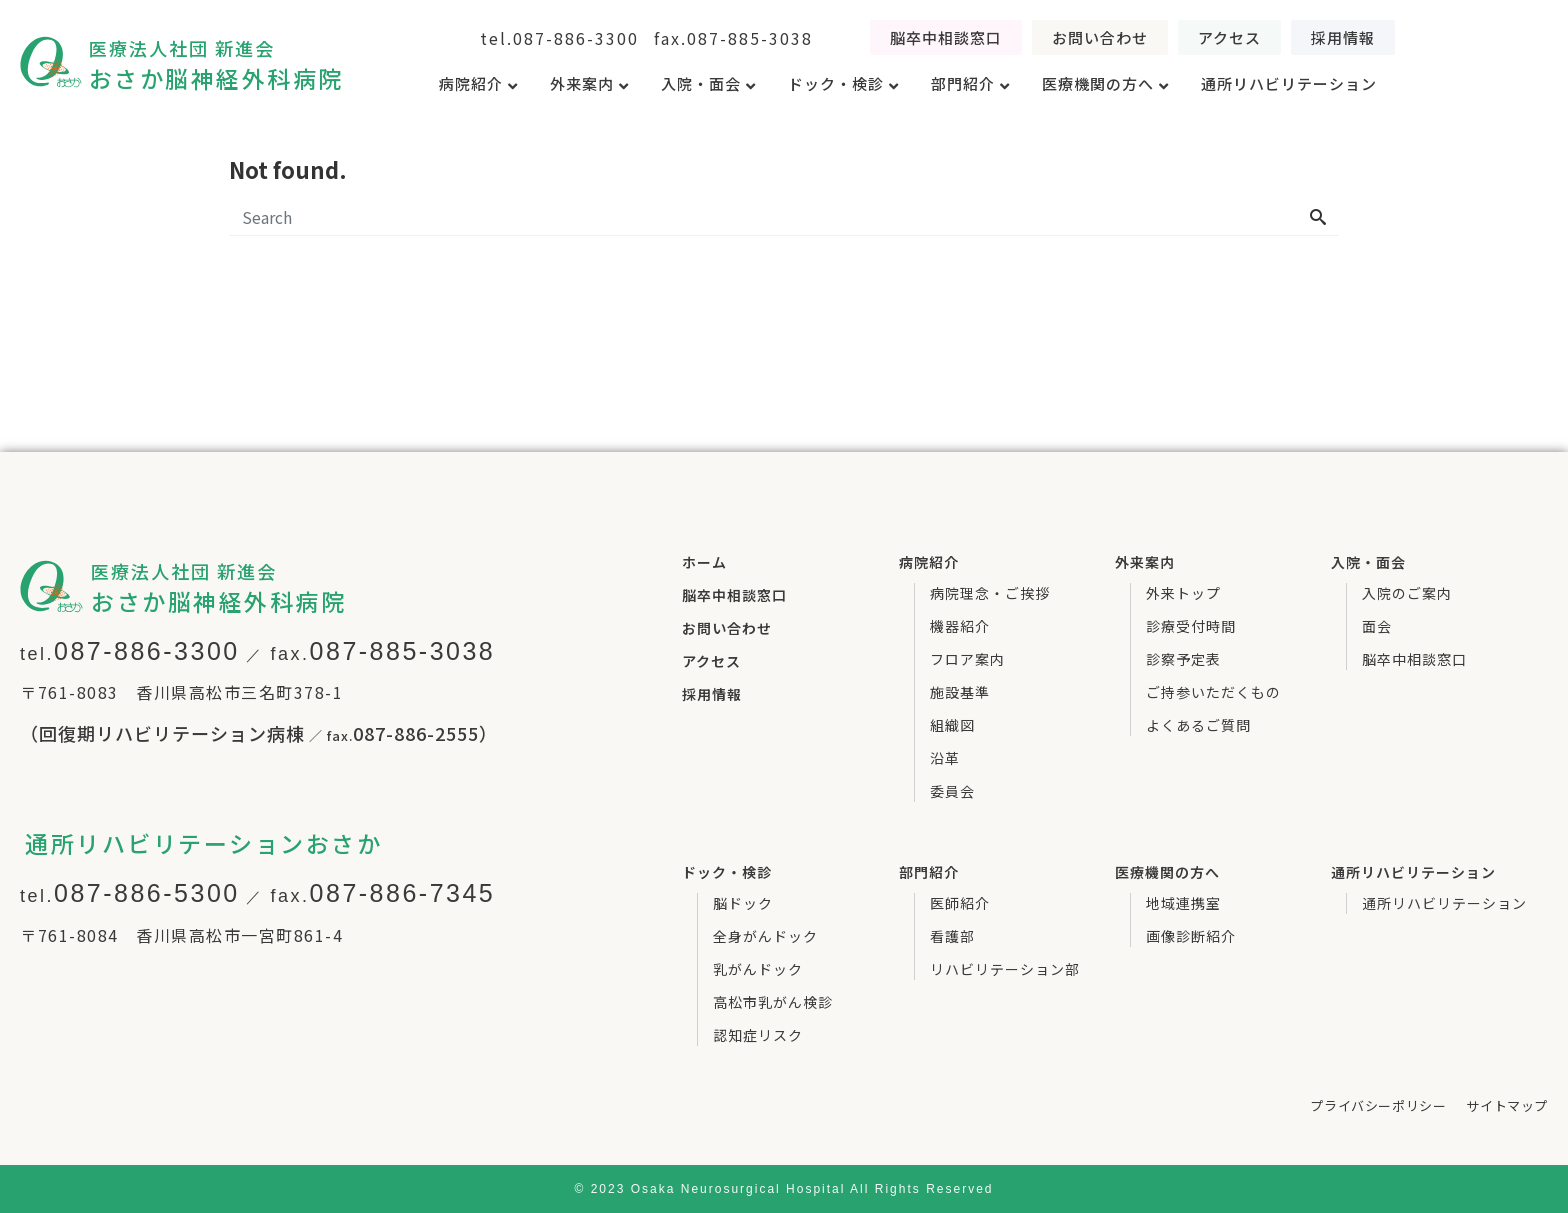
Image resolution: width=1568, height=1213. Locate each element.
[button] (946, 37)
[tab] (478, 84)
